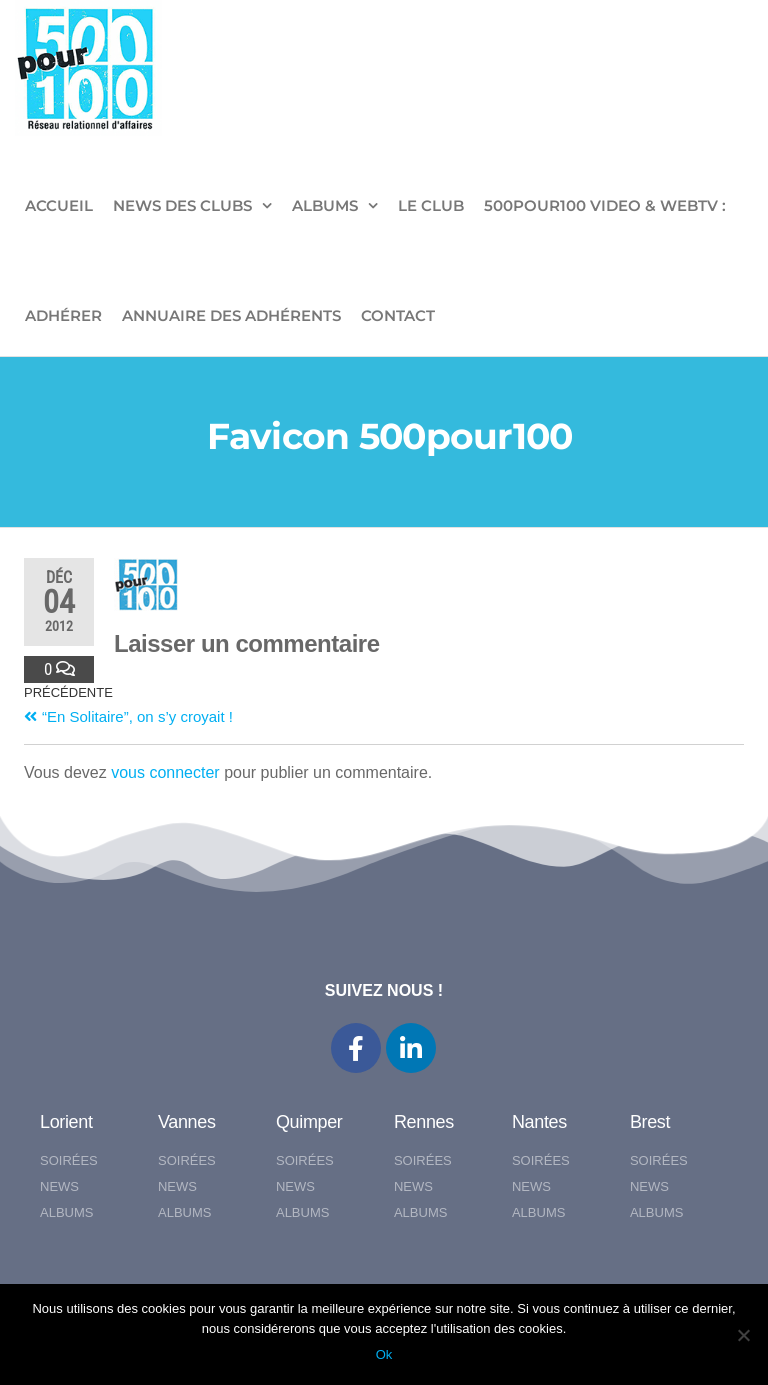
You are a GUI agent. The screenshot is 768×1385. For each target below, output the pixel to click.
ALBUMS (325, 205)
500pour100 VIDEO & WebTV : (605, 205)
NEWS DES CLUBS (182, 205)
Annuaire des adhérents (231, 315)
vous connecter (165, 772)
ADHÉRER (63, 315)
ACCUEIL (59, 205)
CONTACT (398, 315)
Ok (384, 1354)
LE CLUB (431, 205)
